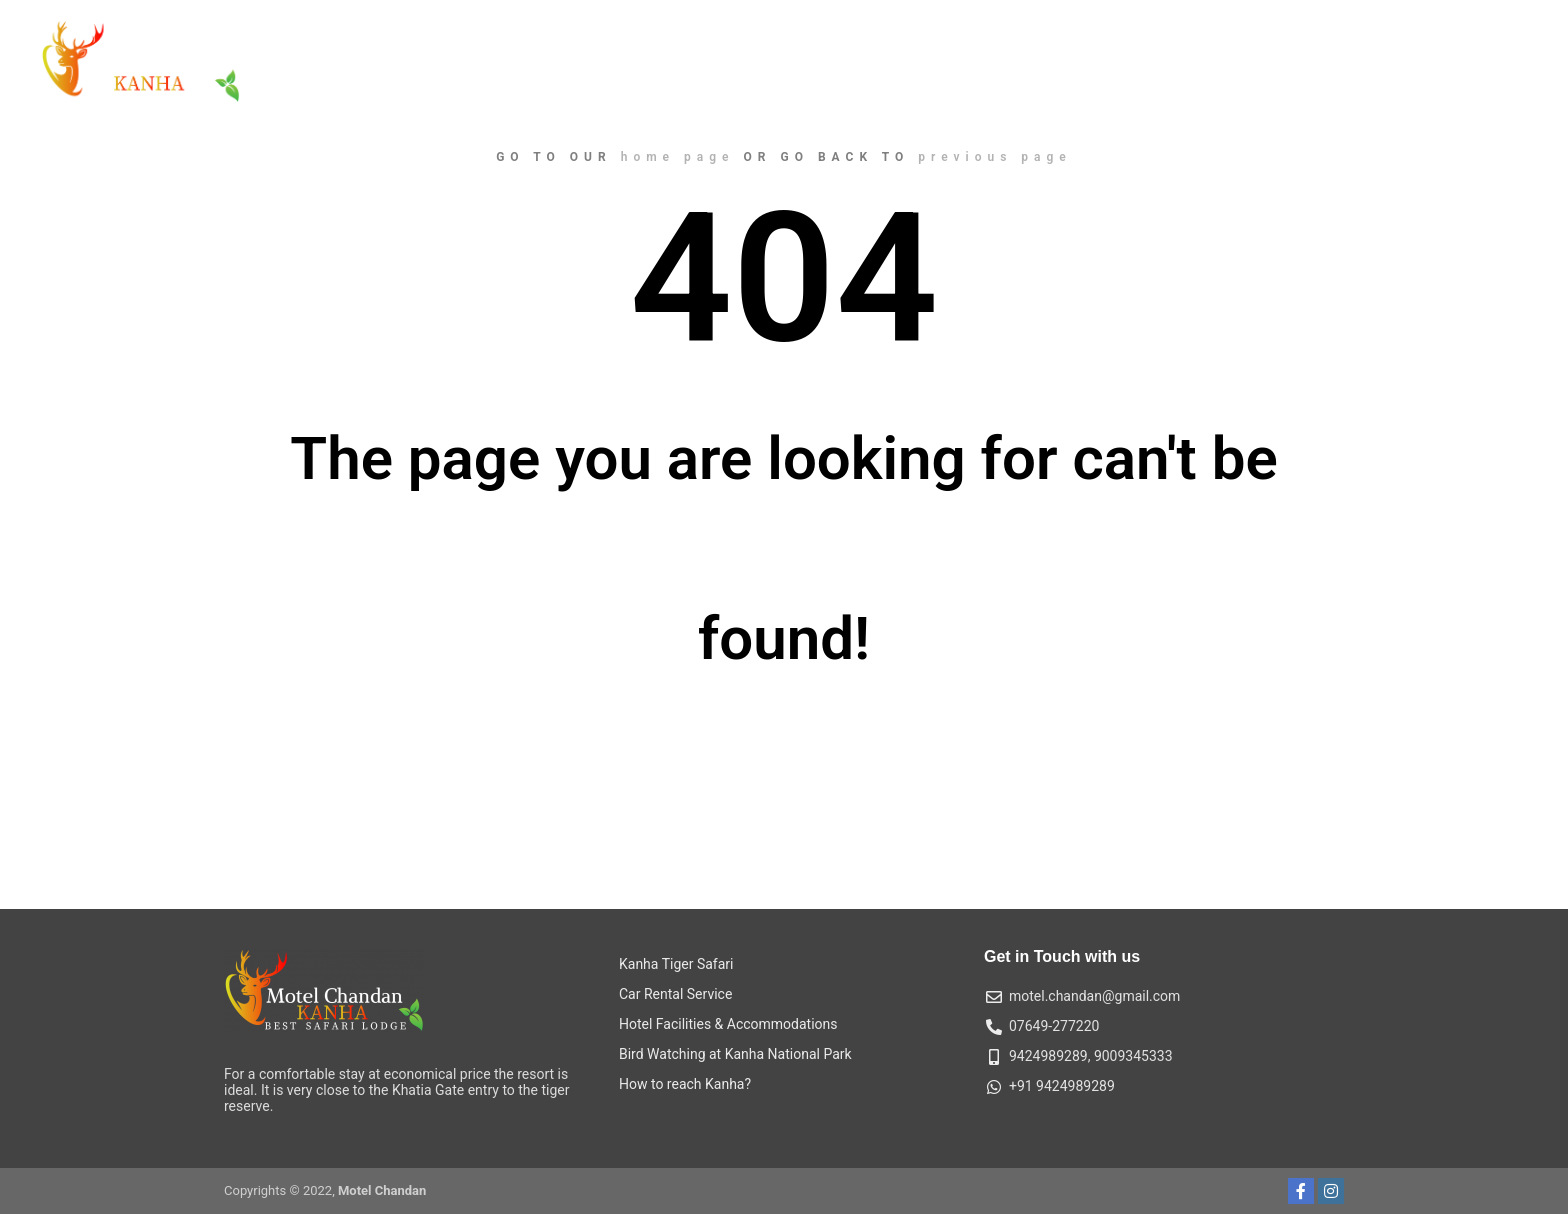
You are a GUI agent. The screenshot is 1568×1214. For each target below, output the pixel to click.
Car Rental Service (675, 994)
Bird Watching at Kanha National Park (735, 1054)
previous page (995, 157)
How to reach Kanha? (685, 1084)
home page (678, 157)
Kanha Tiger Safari (676, 964)
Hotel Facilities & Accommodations (728, 1024)
